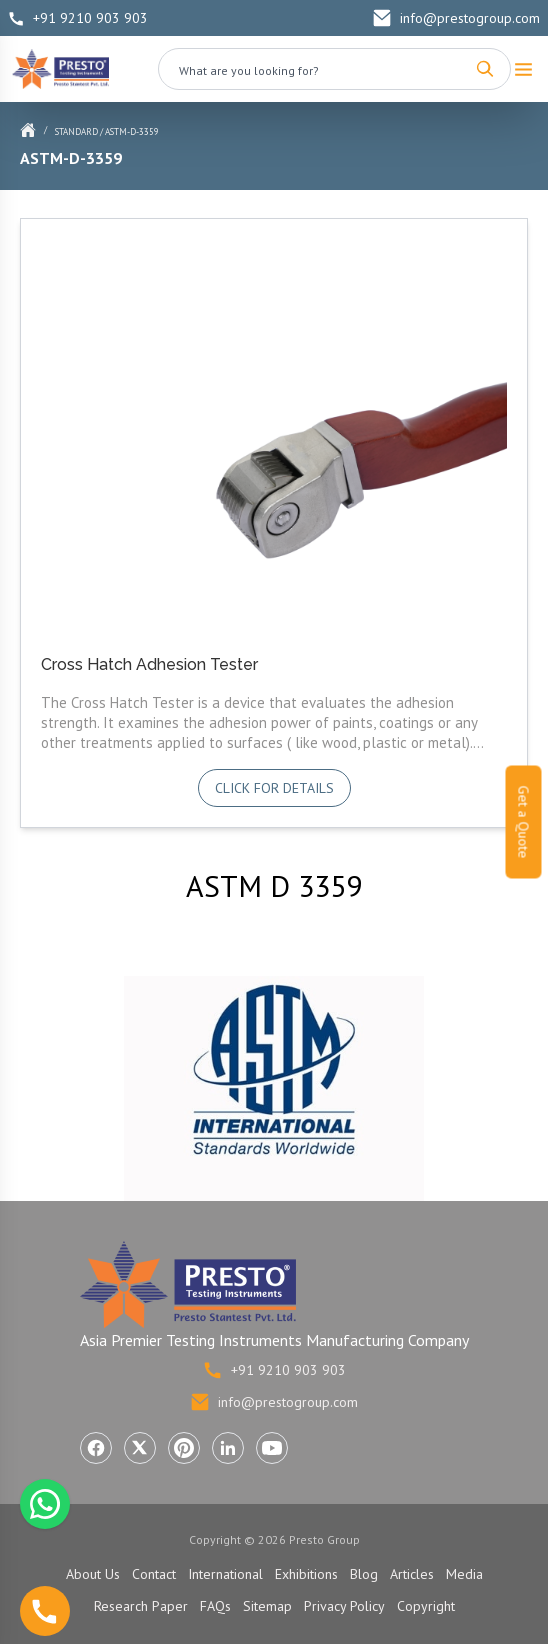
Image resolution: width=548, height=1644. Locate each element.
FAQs (215, 1606)
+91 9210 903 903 (78, 18)
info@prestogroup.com (456, 18)
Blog (364, 1574)
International (225, 1574)
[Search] (485, 69)
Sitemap (267, 1606)
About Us (93, 1574)
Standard (76, 131)
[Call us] (45, 1611)
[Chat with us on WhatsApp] (45, 1504)
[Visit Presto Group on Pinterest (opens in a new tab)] (184, 1448)
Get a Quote (524, 822)
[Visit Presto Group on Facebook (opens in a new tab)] (96, 1448)
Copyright (426, 1606)
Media (464, 1574)
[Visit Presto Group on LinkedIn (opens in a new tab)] (228, 1448)
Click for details (274, 788)
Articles (412, 1574)
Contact (154, 1574)
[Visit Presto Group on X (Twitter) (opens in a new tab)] (140, 1448)
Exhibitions (306, 1574)
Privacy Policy (344, 1606)
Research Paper (141, 1606)
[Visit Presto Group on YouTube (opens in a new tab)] (272, 1448)
